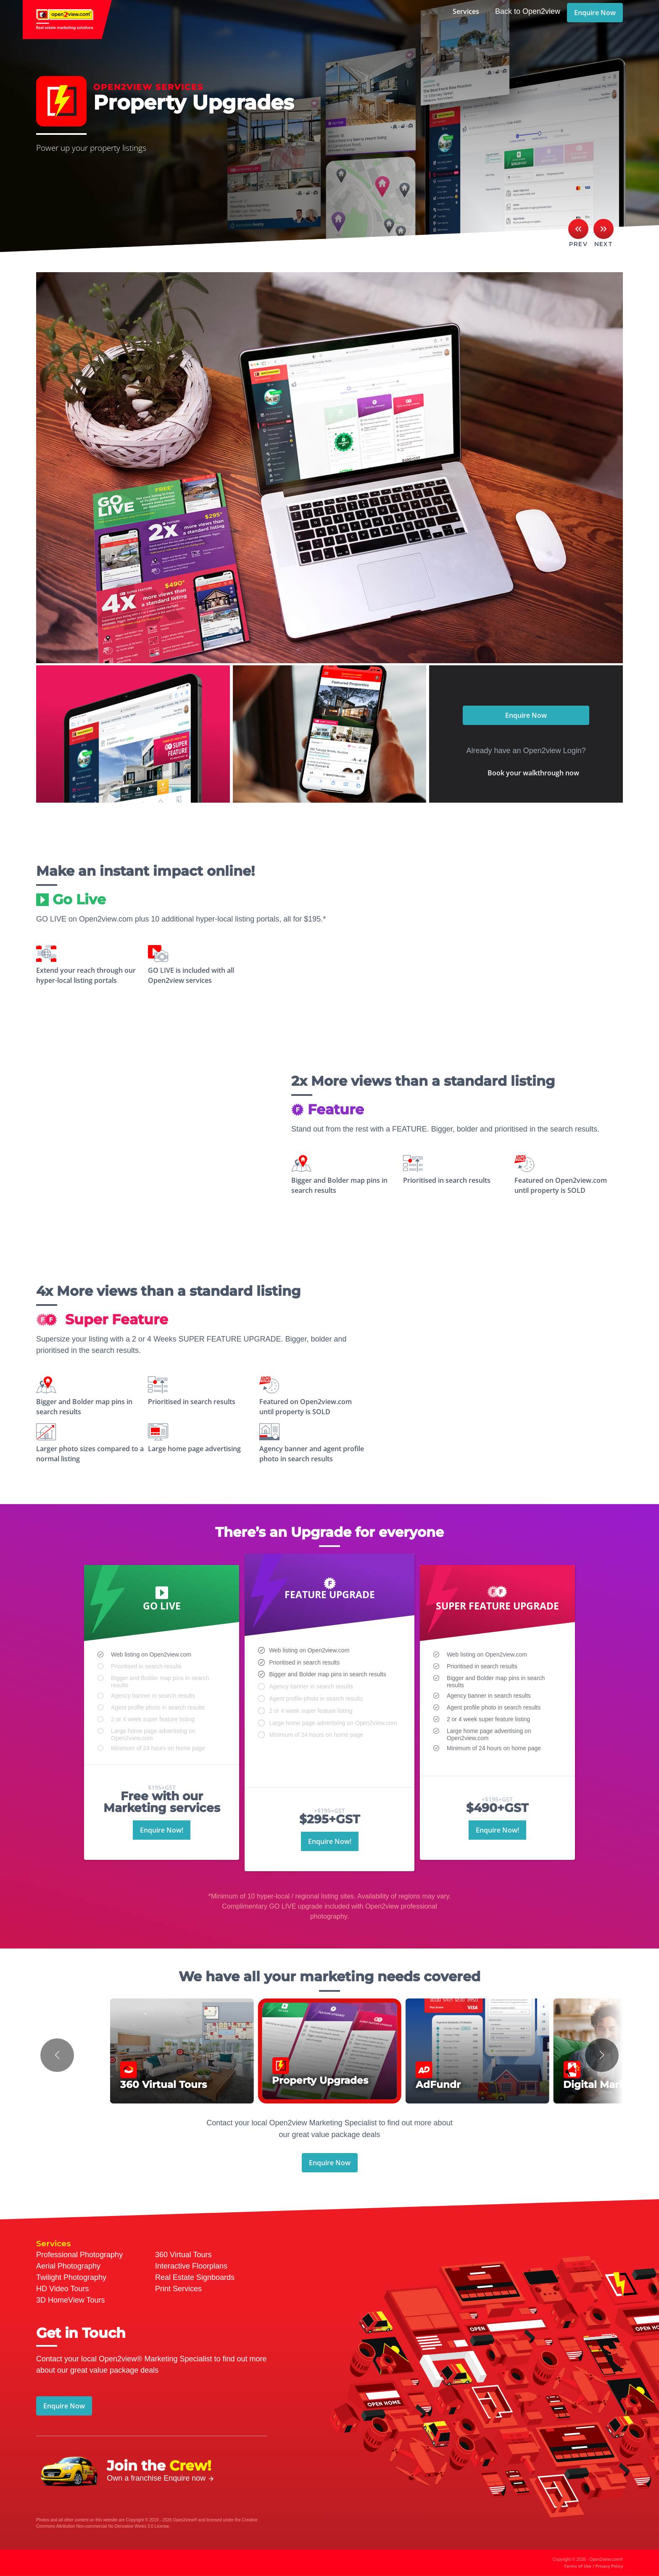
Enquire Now (595, 12)
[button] (57, 2055)
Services (466, 11)
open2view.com (67, 19)
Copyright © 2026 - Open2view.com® (588, 2563)
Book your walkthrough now (533, 772)
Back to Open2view (527, 11)
